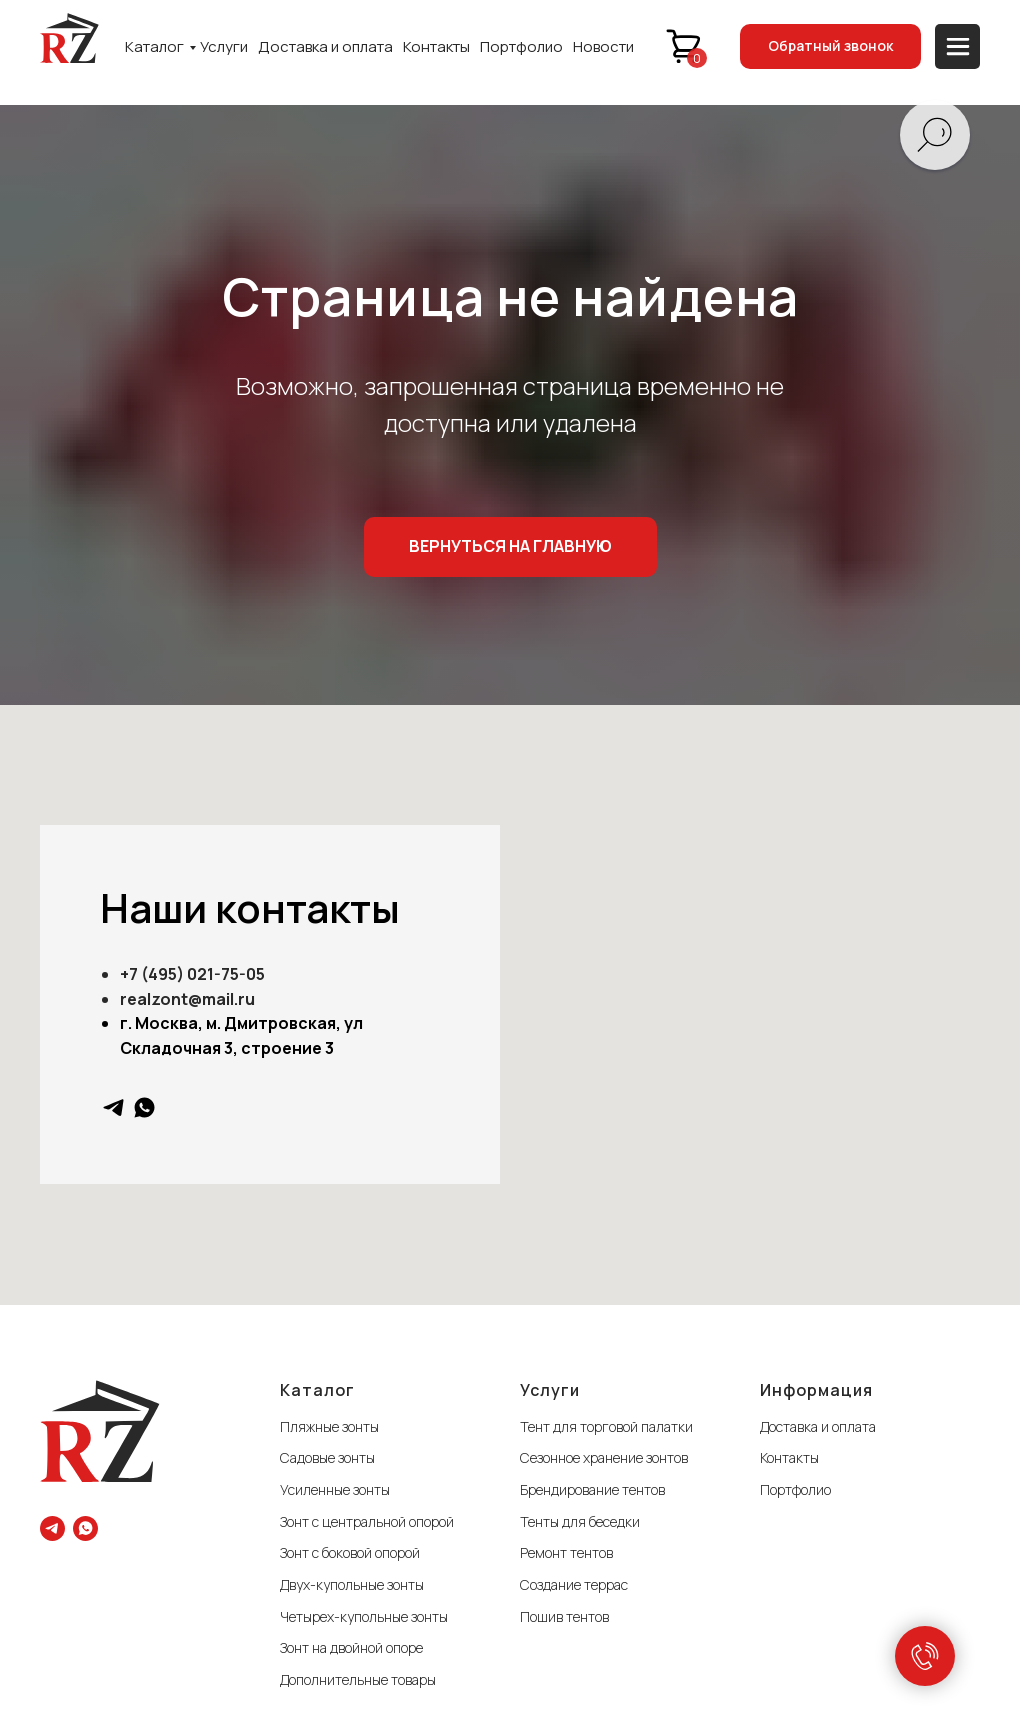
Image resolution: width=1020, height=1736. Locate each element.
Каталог (154, 46)
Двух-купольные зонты (352, 1584)
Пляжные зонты (329, 1426)
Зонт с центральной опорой (367, 1521)
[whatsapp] (144, 1107)
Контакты (436, 46)
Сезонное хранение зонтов (604, 1457)
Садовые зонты (327, 1457)
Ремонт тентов (566, 1552)
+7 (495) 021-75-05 (192, 974)
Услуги (224, 46)
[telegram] (113, 1107)
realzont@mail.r (182, 999)
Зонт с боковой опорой (350, 1552)
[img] (69, 38)
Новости (603, 46)
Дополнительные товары (358, 1679)
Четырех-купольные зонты (364, 1616)
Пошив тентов (564, 1616)
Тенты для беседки (580, 1521)
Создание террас (574, 1584)
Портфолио (521, 46)
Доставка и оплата (325, 46)
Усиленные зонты (335, 1489)
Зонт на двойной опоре (351, 1647)
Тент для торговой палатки (606, 1426)
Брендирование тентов (592, 1489)
